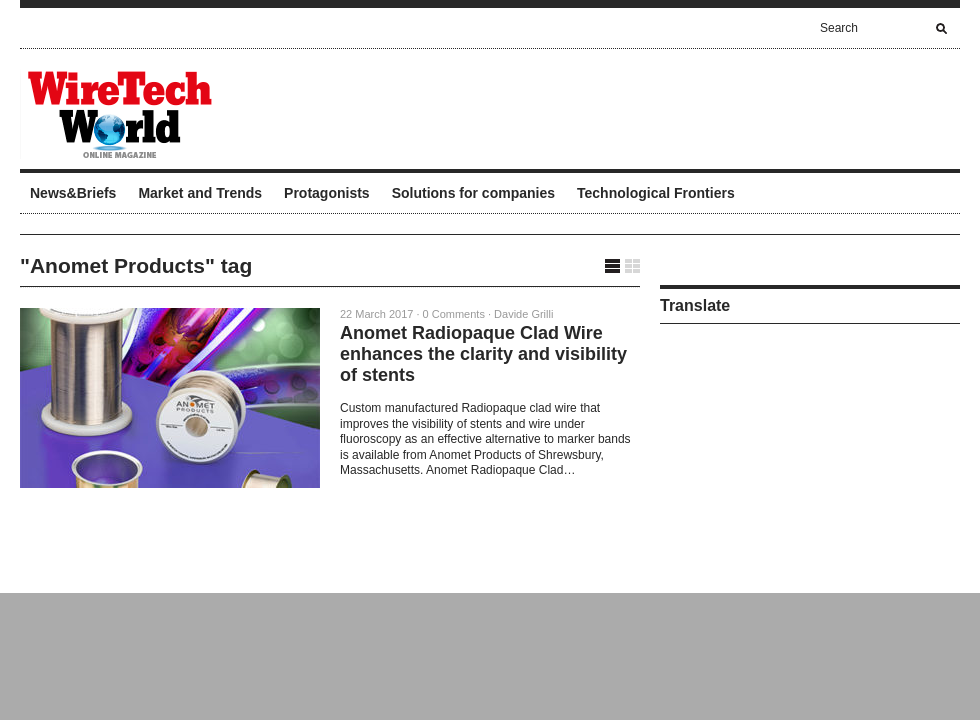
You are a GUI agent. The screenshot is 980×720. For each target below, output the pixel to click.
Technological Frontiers (656, 193)
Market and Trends (200, 193)
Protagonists (327, 193)
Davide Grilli (523, 314)
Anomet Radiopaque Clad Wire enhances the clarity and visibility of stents (483, 354)
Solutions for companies (473, 193)
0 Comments (454, 314)
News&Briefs (73, 193)
